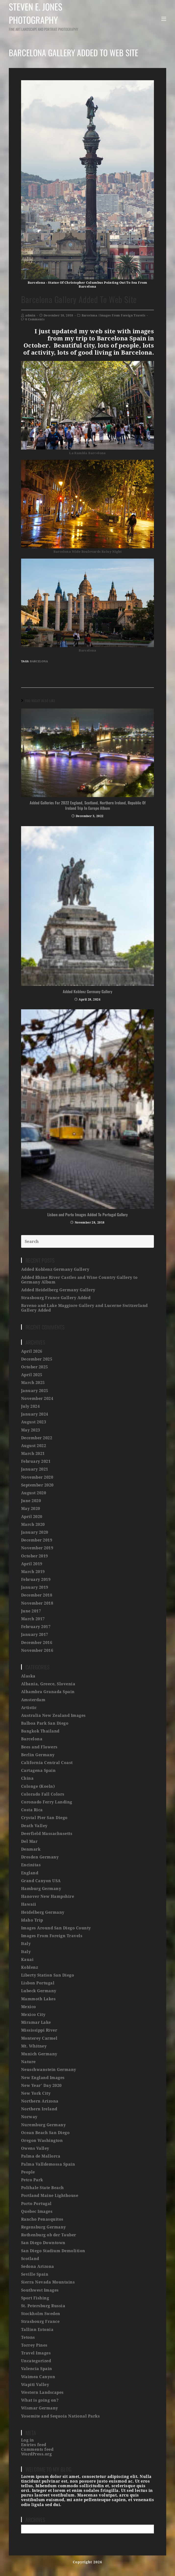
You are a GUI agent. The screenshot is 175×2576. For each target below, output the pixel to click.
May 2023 (30, 1430)
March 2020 (33, 1524)
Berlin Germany (38, 1755)
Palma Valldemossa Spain (48, 2164)
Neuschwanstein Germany (48, 2069)
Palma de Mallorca (41, 2156)
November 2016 (37, 1650)
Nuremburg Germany (43, 2125)
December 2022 (36, 1438)
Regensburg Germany (43, 2227)
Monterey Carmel (39, 2038)
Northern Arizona (40, 2101)
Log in (27, 2440)
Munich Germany (39, 2054)
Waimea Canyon (38, 2376)
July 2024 (30, 1406)
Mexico (28, 2006)
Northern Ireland (39, 2109)
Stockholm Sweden (40, 2313)
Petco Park (32, 2180)
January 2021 (34, 1469)
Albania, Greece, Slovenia (48, 1684)
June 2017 (31, 1611)
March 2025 (33, 1382)
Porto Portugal (36, 2203)
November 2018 (37, 1603)
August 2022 (33, 1445)
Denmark (31, 1849)
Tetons (28, 2337)
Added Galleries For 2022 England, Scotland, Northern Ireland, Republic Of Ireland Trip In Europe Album (88, 805)
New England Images (43, 2077)
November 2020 (37, 1477)
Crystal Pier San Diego (44, 1817)
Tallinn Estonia (37, 2329)
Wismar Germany (39, 2408)
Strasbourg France (40, 2321)
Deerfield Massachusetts (47, 1833)
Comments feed (37, 2449)
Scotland (30, 2258)
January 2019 (34, 1587)
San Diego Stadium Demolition (53, 2251)
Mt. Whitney (34, 2046)
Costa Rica (32, 1810)
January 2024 (34, 1414)
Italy (26, 1943)
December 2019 (36, 1540)
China (27, 1778)
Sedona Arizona (37, 2266)
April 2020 (31, 1516)
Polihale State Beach (42, 2187)
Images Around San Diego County (56, 1928)
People (28, 2172)
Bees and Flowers (39, 1747)
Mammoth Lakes (38, 1999)
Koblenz (29, 1967)
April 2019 (31, 1564)
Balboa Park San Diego (45, 1723)
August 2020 (33, 1493)
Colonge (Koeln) (38, 1786)
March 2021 (33, 1453)
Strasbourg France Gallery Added (56, 1297)
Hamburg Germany (41, 1888)
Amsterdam (33, 1700)
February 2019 (36, 1579)
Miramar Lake (36, 2022)
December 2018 (36, 1595)
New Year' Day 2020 (41, 2085)
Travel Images (36, 2353)
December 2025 (36, 1359)
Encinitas (31, 1865)
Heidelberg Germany (42, 1912)
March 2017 (33, 1619)
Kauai (27, 1959)
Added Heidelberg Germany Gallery (58, 1290)
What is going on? (40, 2400)
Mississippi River (39, 2030)
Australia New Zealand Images (53, 1715)
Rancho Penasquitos (42, 2219)
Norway (29, 2117)
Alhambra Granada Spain (48, 1691)
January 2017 (34, 1634)
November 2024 (37, 1398)
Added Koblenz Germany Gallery (87, 991)
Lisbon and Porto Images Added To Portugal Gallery (87, 1214)
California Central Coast (47, 1762)
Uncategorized (36, 2361)
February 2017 (36, 1626)
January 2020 (34, 1532)
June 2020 (31, 1500)
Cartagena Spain (38, 1770)
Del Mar (29, 1841)
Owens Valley (35, 2148)
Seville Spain (35, 2274)
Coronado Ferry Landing (46, 1802)
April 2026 (31, 1351)
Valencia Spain (36, 2368)
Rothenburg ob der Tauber (48, 2235)
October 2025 (34, 1367)
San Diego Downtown (43, 2242)
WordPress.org (36, 2454)
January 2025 (34, 1390)
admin (30, 315)
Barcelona (89, 315)
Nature (28, 2061)
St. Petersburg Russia (43, 2306)
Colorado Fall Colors (42, 1794)
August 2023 (33, 1422)
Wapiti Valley (35, 2384)
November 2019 (37, 1548)
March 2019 (33, 1571)
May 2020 (30, 1508)
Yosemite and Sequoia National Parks (60, 2416)
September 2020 (37, 1485)
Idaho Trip (32, 1920)
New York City (36, 2093)
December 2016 (36, 1642)
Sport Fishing (35, 2298)
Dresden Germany (40, 1857)
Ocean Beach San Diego (45, 2132)
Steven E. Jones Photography (55, 16)
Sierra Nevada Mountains (48, 2282)
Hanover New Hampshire (47, 1896)
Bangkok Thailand (40, 1731)
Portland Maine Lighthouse (49, 2195)
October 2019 (34, 1556)
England (29, 1873)
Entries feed (33, 2444)
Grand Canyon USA (41, 1881)
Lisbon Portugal (38, 1983)
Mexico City (33, 2014)
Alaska (28, 1676)
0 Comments (35, 319)
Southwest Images (40, 2290)
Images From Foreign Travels (122, 315)
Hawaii (28, 1904)
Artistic (29, 1707)
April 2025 (31, 1374)
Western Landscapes (42, 2392)
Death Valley (34, 1825)
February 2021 (36, 1461)
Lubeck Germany (38, 1991)
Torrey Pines (34, 2345)
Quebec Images (37, 2211)
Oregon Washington (42, 2140)
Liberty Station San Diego (47, 1975)
